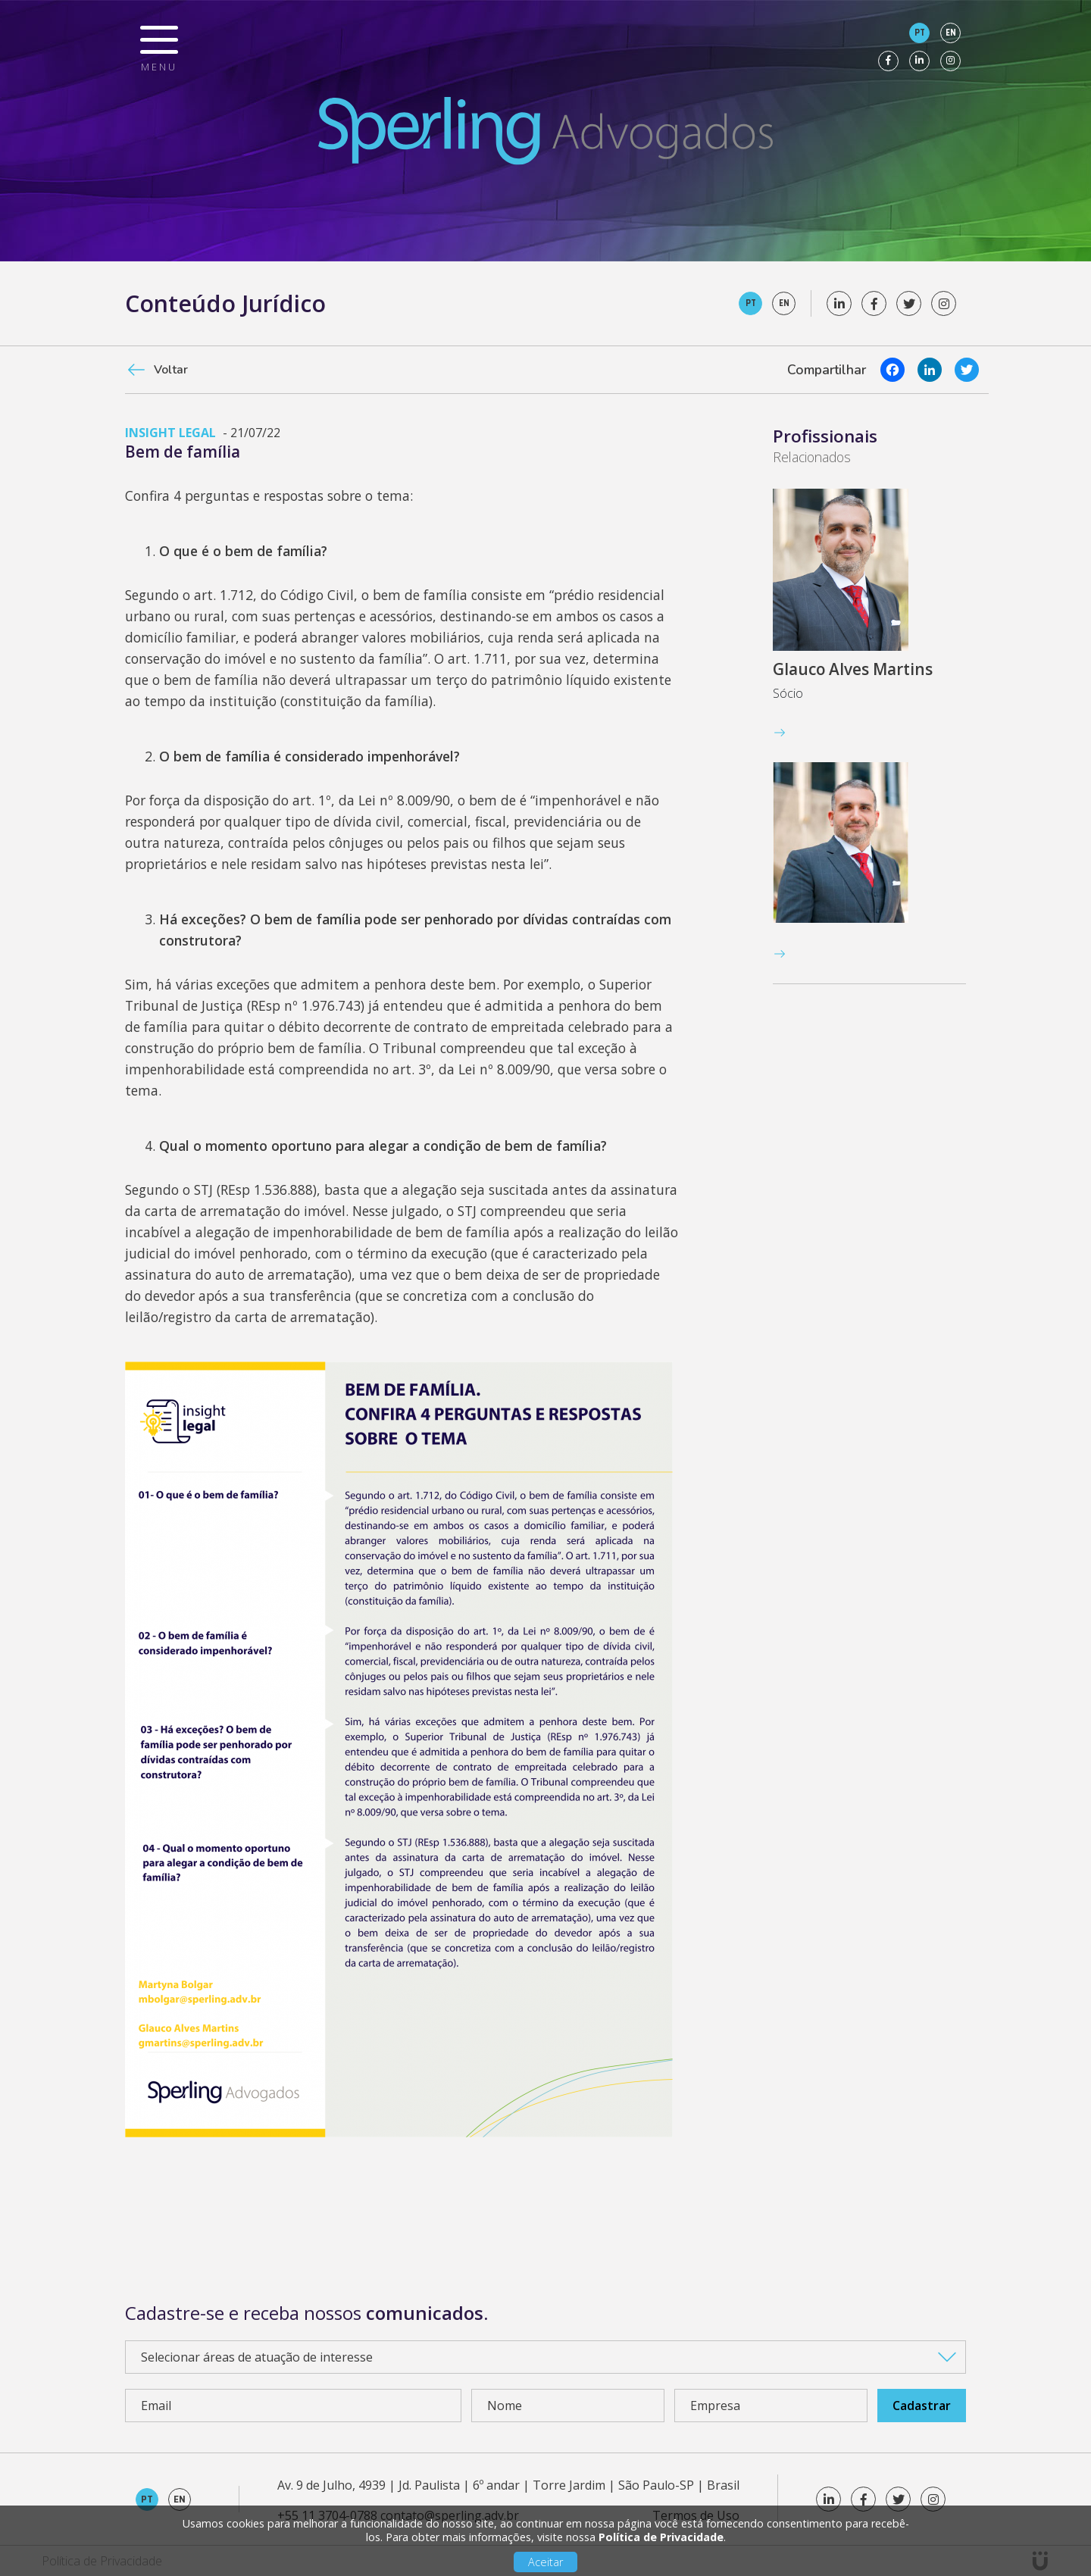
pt (919, 33)
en (951, 33)
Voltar (171, 369)
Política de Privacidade (661, 2537)
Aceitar (545, 2562)
